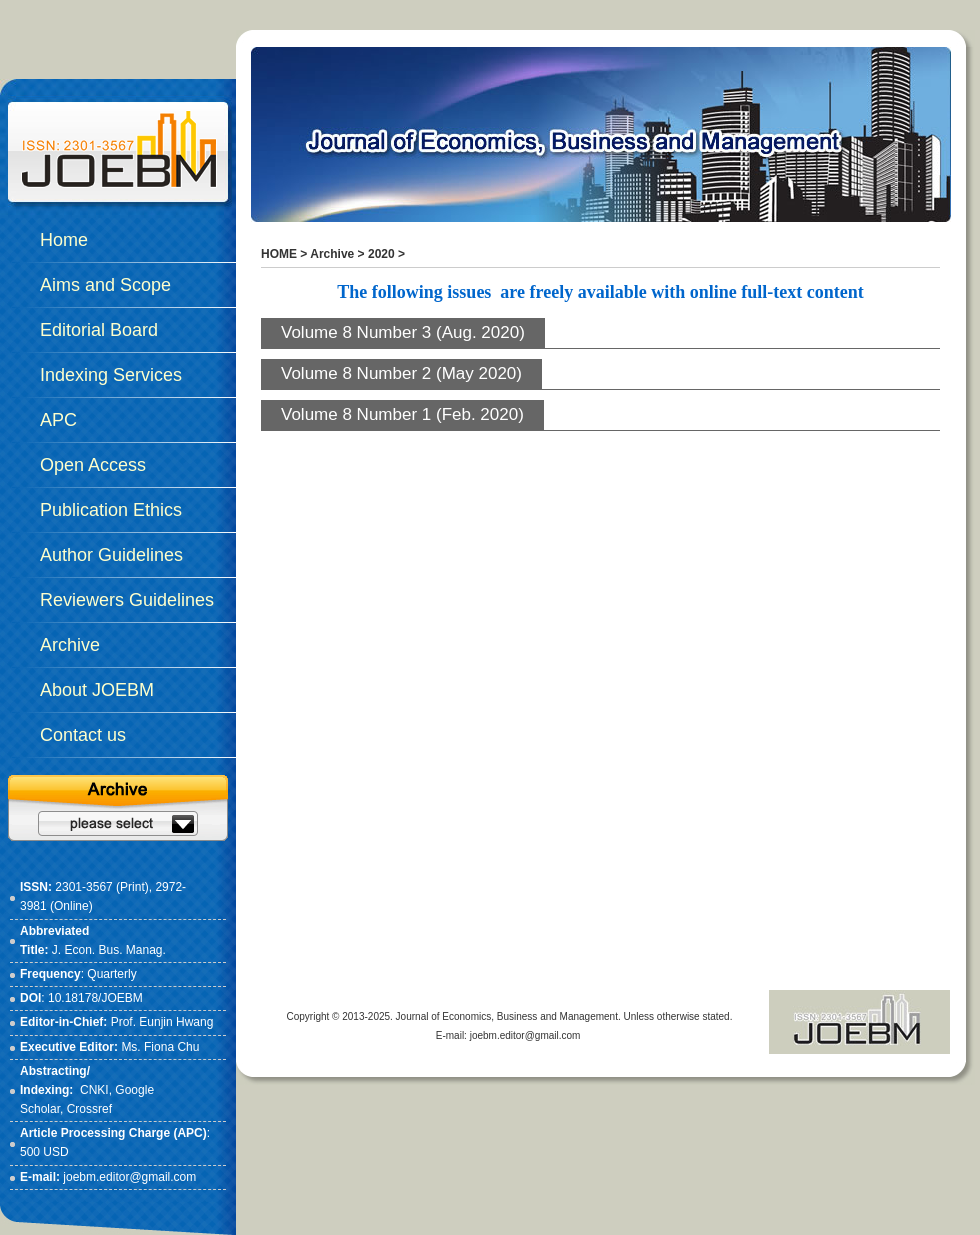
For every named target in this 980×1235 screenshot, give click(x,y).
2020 (381, 254)
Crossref (89, 1109)
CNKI (94, 1090)
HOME (279, 254)
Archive (332, 254)
